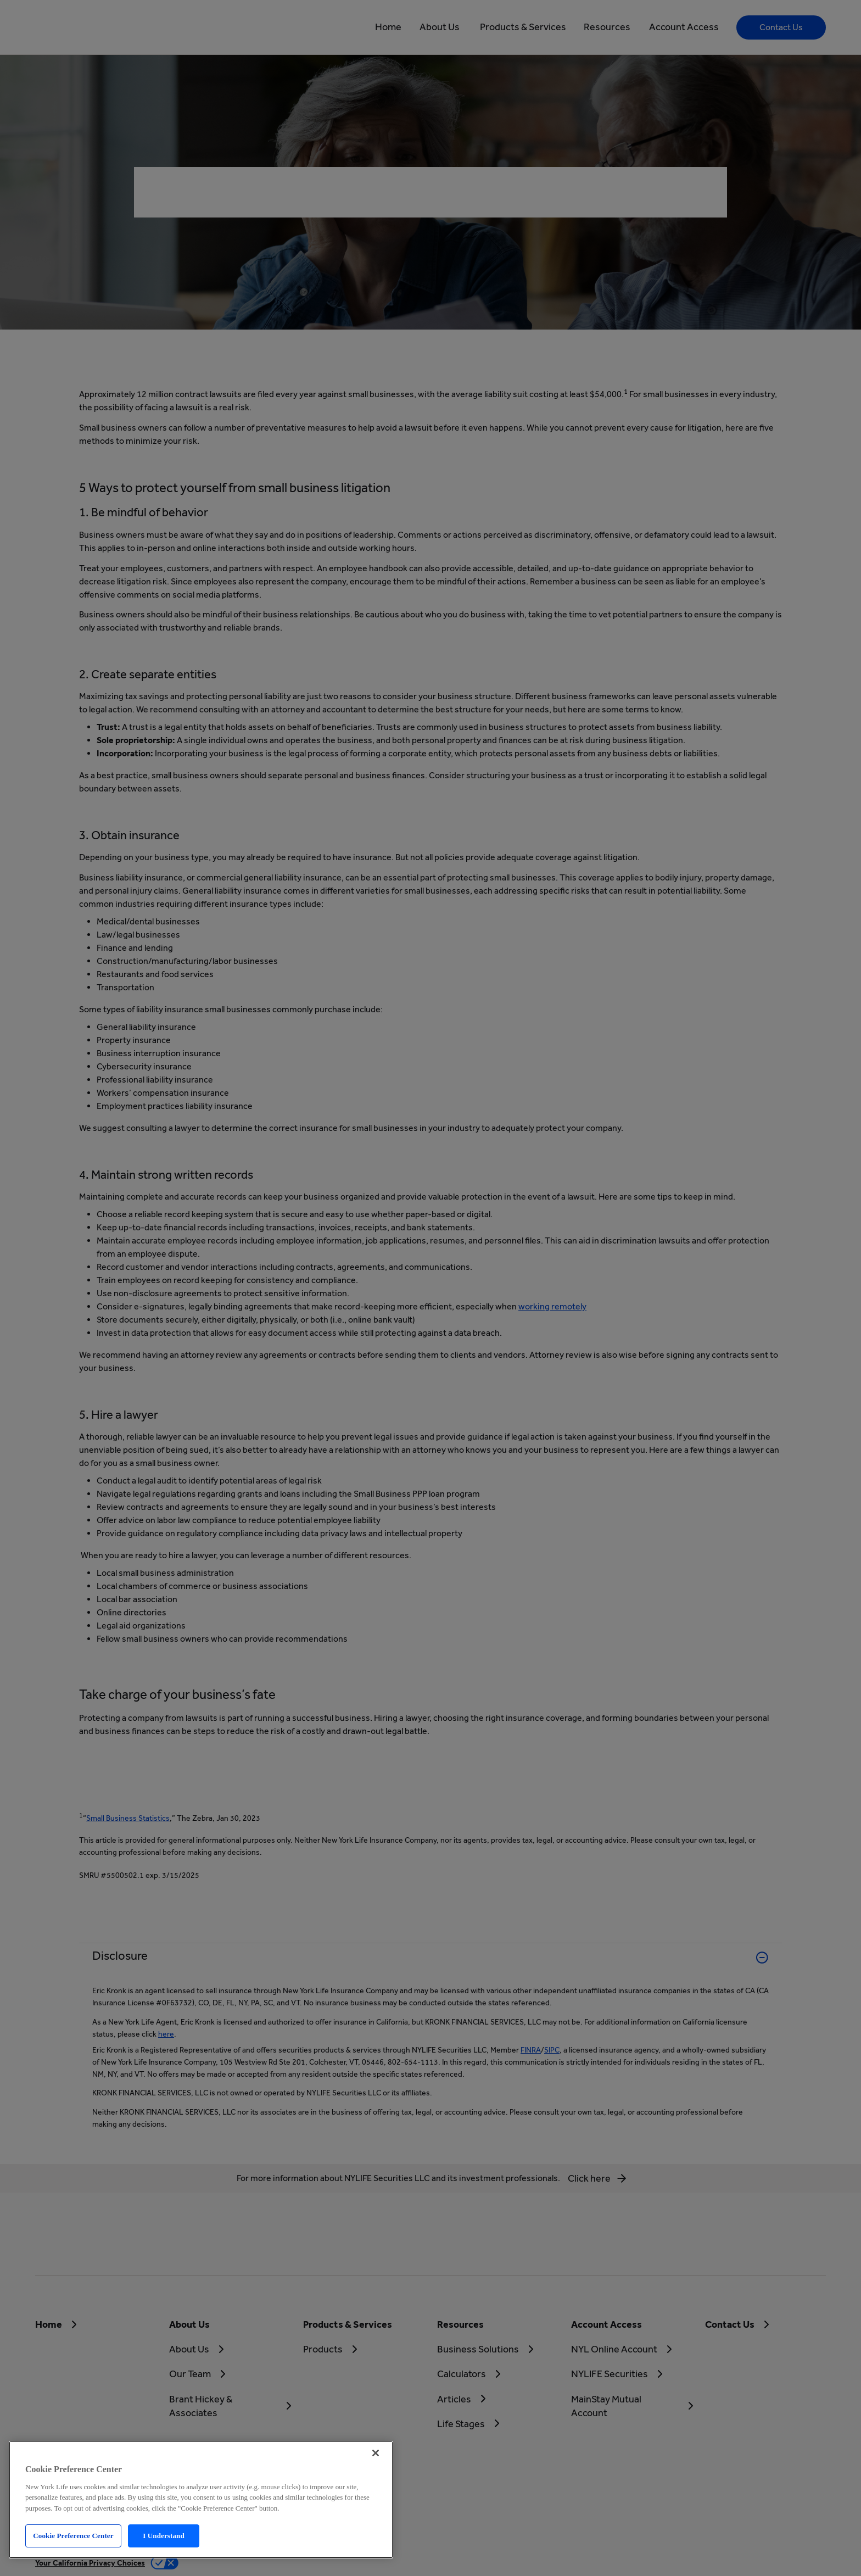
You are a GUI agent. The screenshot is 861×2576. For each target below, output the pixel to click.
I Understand (164, 2536)
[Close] (376, 2453)
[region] (201, 2499)
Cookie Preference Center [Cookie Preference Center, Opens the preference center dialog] (73, 2536)
